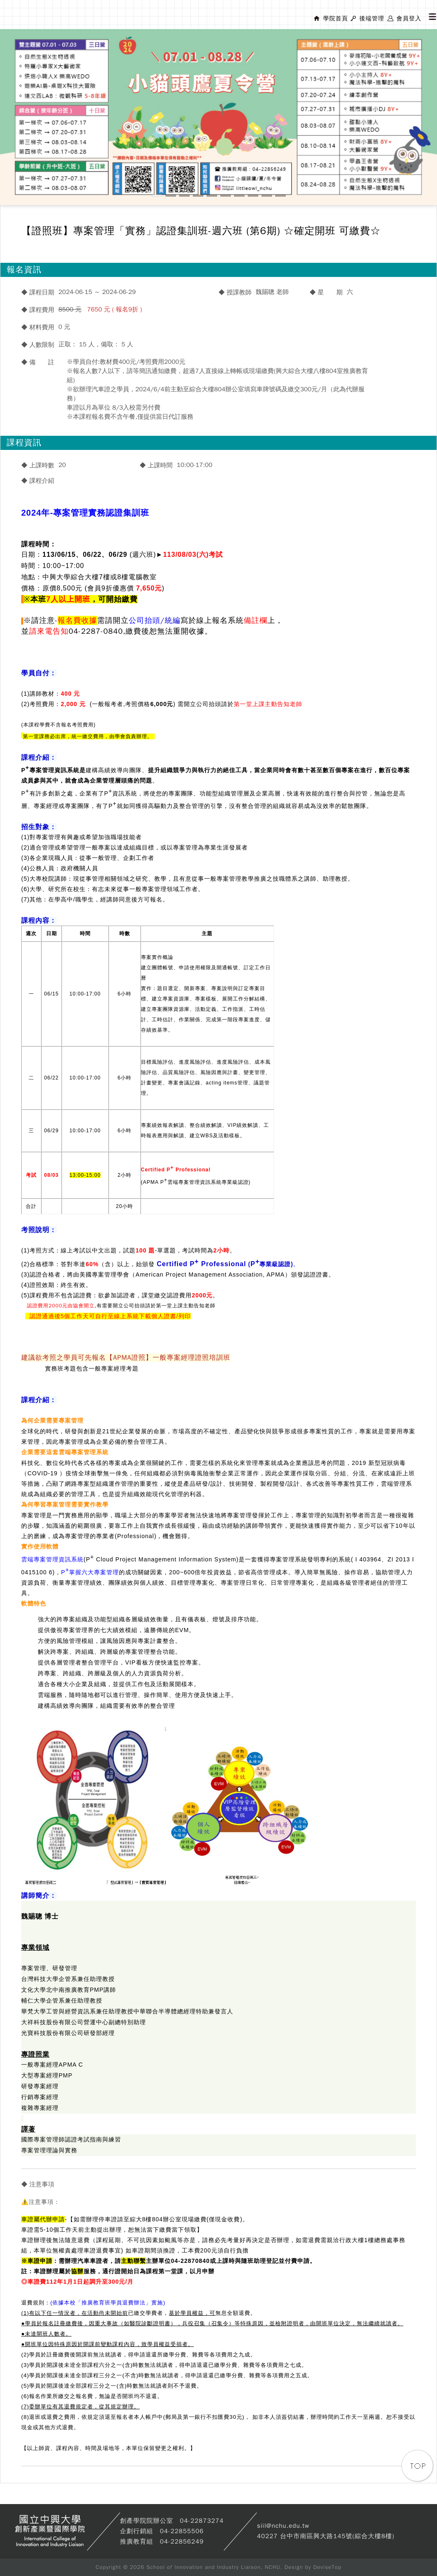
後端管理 (371, 18)
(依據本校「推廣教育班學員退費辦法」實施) (107, 2302)
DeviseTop (327, 2567)
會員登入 (408, 18)
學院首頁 (335, 18)
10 (280, 196)
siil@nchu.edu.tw (283, 2525)
